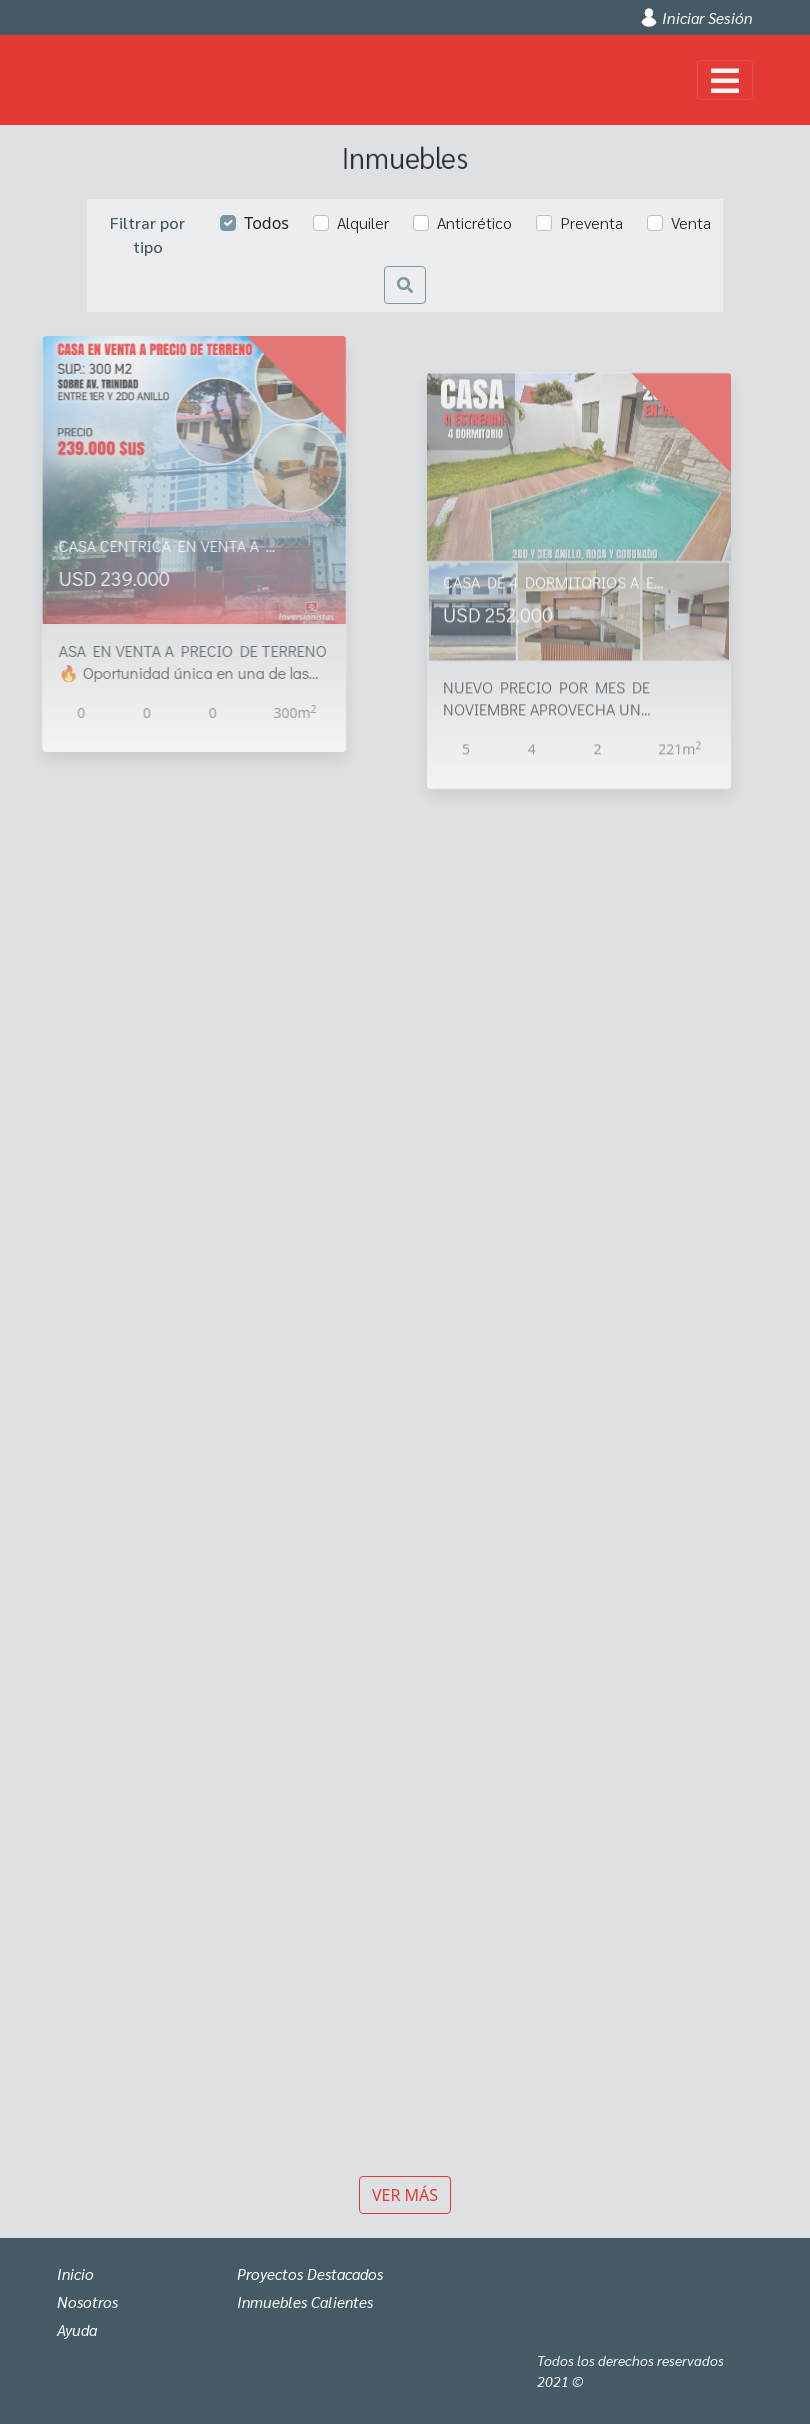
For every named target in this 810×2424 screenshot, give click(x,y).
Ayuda (78, 2329)
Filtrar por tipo (147, 234)
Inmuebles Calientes (308, 2301)
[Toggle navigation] (725, 80)
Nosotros (89, 2301)
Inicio (76, 2273)
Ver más (405, 2195)
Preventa (591, 222)
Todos (266, 223)
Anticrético (474, 222)
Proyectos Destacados (314, 2273)
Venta (691, 222)
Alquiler (363, 222)
